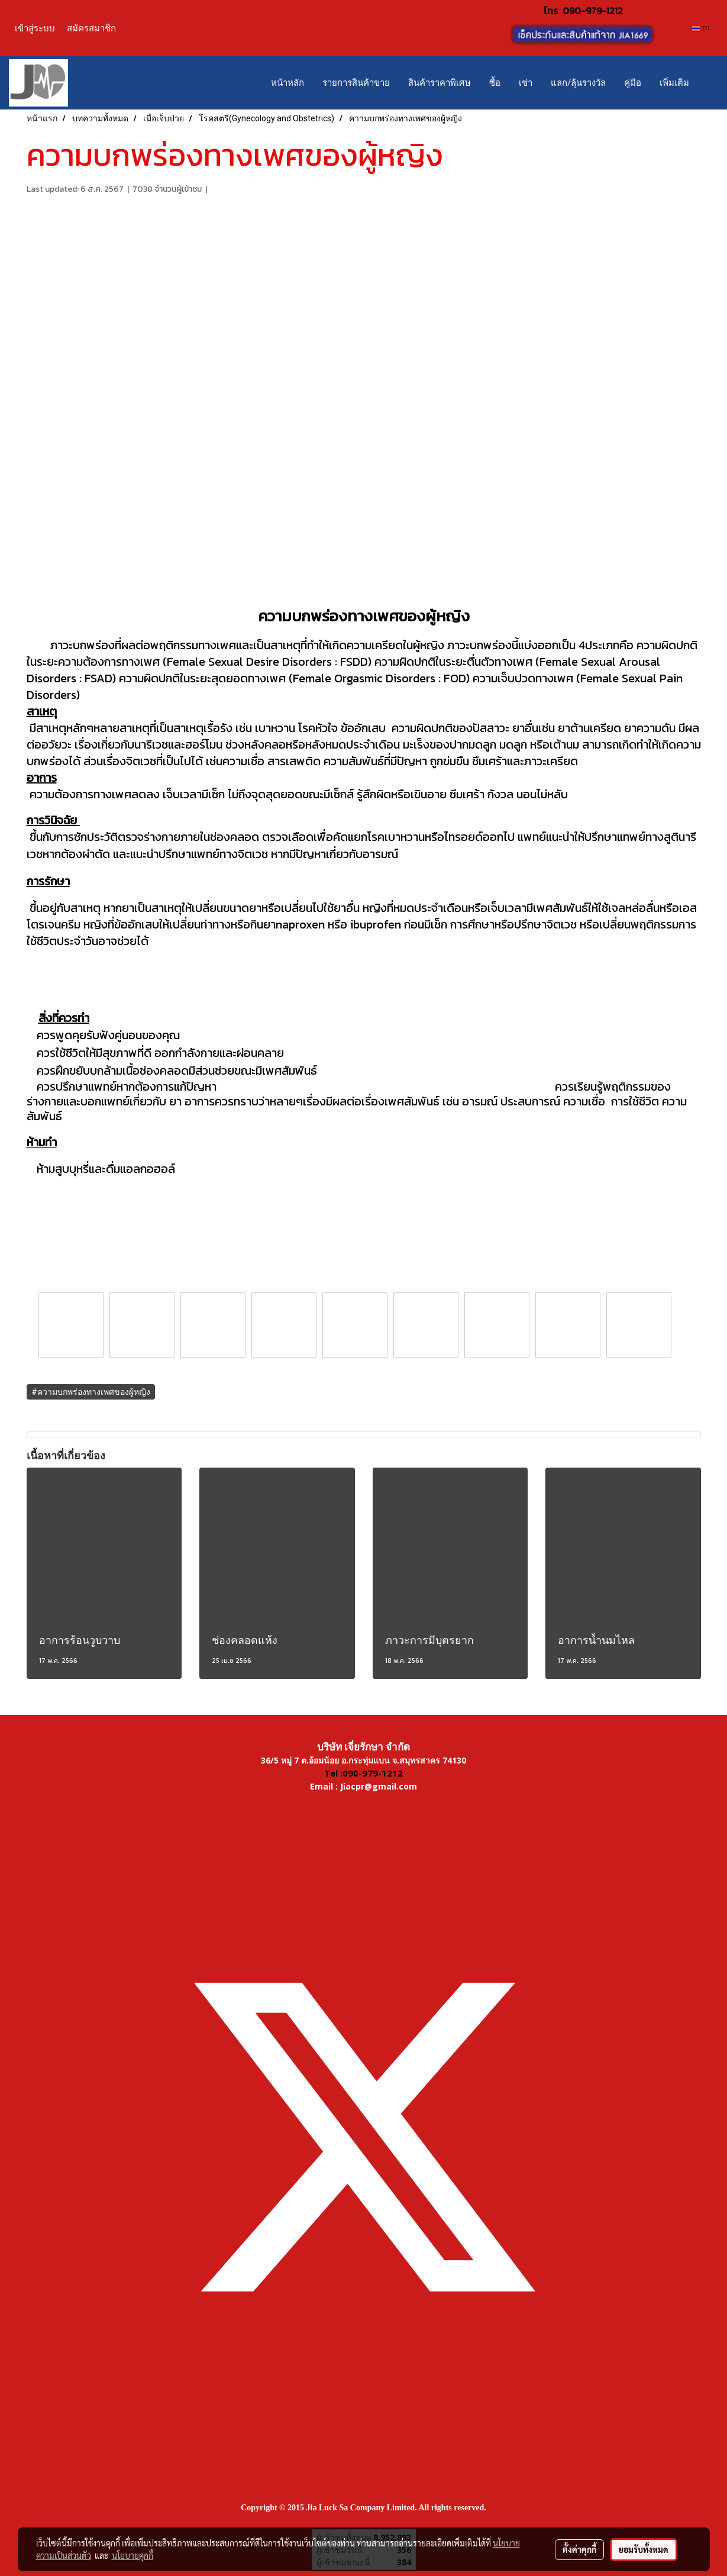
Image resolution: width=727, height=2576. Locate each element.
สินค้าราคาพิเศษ (439, 83)
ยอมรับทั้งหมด (643, 2549)
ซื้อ (494, 83)
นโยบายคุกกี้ (132, 2555)
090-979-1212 (593, 11)
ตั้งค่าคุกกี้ (579, 2549)
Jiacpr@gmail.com (378, 1786)
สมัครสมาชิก (91, 28)
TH (700, 28)
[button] (708, 83)
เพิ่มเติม (674, 83)
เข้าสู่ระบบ (35, 28)
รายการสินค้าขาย (356, 83)
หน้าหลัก (287, 83)
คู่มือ (632, 83)
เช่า (525, 83)
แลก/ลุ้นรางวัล (578, 83)
